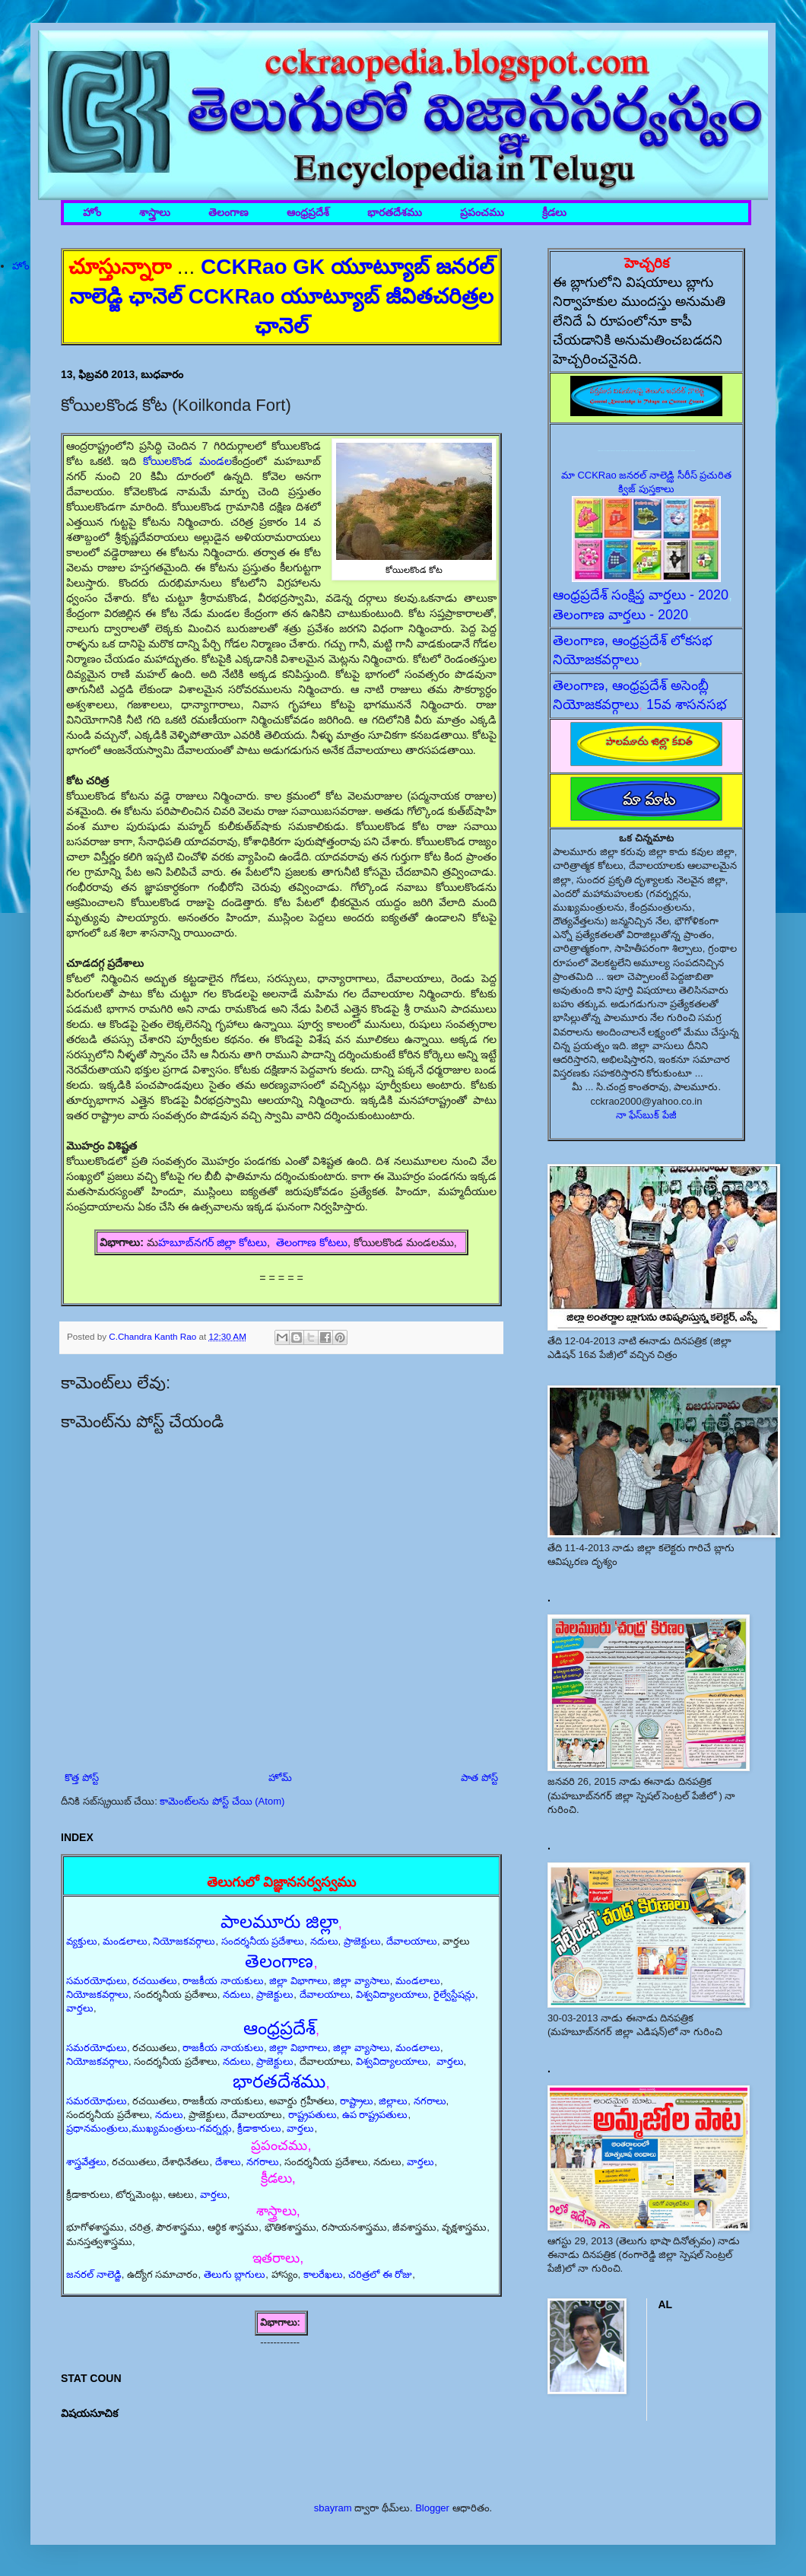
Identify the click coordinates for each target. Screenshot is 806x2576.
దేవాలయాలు (411, 1941)
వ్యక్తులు (81, 1941)
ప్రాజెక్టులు (362, 1941)
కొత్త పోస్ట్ (82, 1777)
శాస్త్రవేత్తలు (86, 2161)
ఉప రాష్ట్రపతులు (375, 2114)
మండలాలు (125, 1941)
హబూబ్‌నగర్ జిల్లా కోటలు (212, 1242)
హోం (92, 212)
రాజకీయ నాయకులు (223, 1980)
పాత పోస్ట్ (479, 1777)
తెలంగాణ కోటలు (311, 1242)
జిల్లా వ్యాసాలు (361, 1980)
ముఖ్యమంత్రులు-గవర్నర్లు (182, 2128)
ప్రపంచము (482, 212)
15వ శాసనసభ (686, 704)
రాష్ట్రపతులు (312, 2114)
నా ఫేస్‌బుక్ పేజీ (646, 1115)
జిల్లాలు (393, 2101)
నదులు (324, 1941)
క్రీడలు (554, 212)
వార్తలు (80, 2008)
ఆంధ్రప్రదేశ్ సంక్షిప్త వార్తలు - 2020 (640, 595)
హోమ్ (280, 1777)
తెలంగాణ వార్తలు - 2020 (620, 614)
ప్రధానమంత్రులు (97, 2128)
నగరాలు (430, 2101)
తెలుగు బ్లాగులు (235, 2274)
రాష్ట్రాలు (356, 2101)
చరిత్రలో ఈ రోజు (380, 2274)
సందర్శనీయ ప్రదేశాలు (263, 1941)
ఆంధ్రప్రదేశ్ (308, 212)
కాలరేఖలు (323, 2274)
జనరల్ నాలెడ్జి (94, 2274)
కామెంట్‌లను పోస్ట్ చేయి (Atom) (222, 1801)
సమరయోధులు (96, 1980)
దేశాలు (228, 2161)
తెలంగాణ (228, 212)
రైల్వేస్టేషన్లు (454, 1994)
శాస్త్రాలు (154, 212)
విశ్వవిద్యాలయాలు (392, 1994)
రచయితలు (154, 1980)
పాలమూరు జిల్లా (279, 1921)
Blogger (432, 2508)
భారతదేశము (394, 212)
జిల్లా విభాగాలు (298, 1980)
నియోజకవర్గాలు (184, 1941)
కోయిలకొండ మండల (187, 461)
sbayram (333, 2508)
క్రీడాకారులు (259, 2128)
